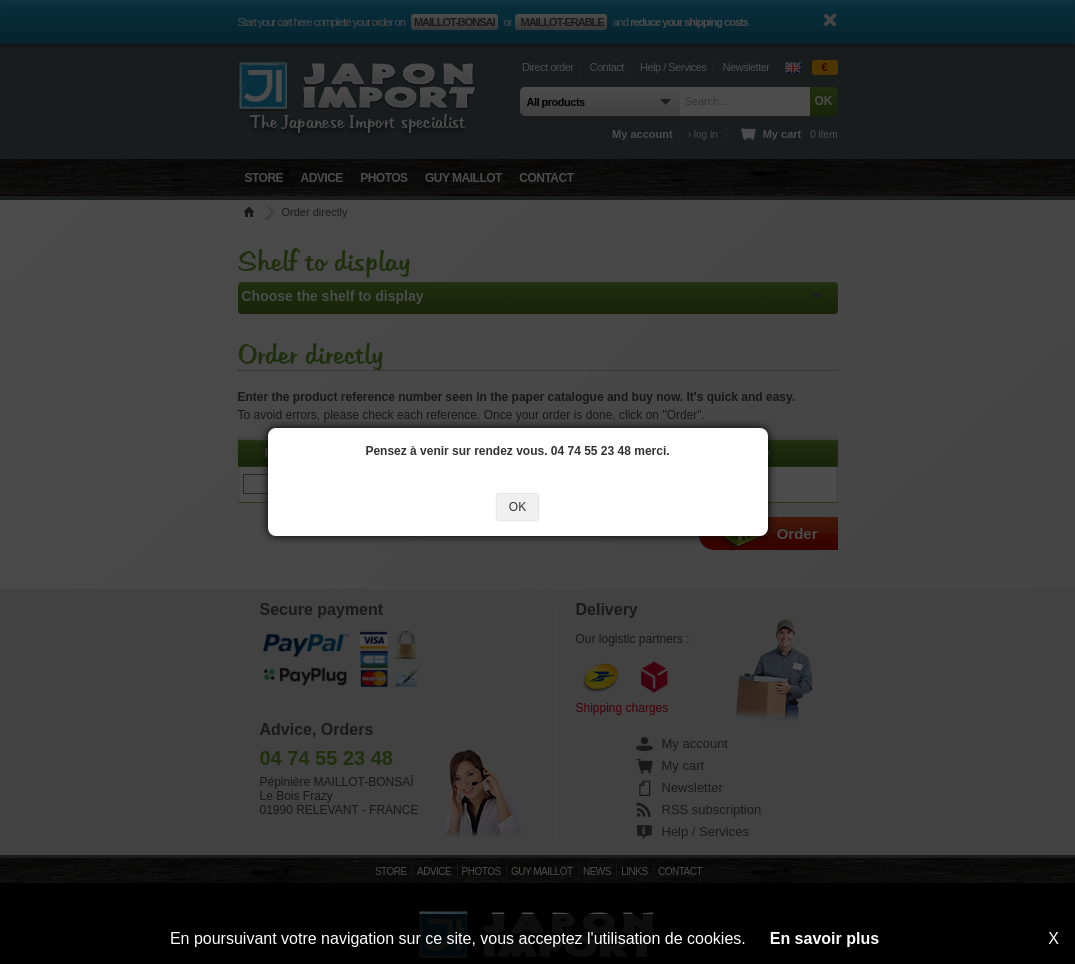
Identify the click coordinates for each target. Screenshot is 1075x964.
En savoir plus (824, 938)
